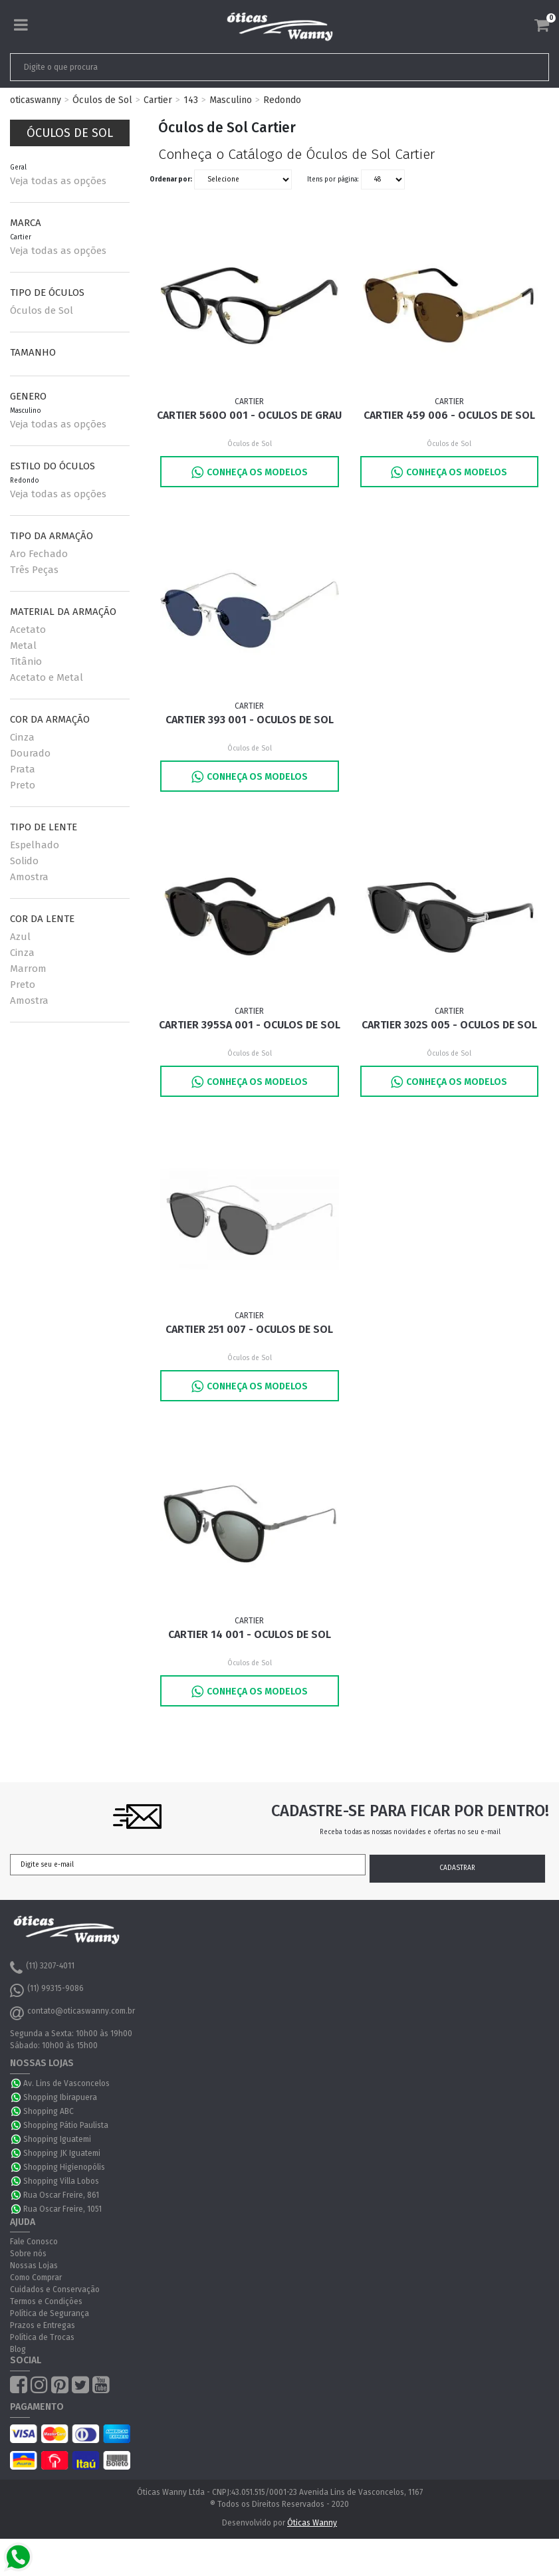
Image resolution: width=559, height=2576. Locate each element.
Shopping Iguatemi (57, 2139)
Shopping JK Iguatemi (61, 2153)
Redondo (282, 100)
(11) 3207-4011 (42, 1968)
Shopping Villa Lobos (61, 2181)
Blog (18, 2350)
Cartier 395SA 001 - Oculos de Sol (249, 1024)
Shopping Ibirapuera (60, 2097)
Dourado (30, 753)
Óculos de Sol (102, 100)
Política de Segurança (49, 2314)
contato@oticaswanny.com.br (72, 2013)
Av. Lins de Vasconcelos (66, 2083)
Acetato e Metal (46, 677)
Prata (22, 769)
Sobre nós (28, 2254)
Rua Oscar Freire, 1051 (62, 2209)
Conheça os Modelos (249, 472)
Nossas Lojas (34, 2266)
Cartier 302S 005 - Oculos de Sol (449, 1024)
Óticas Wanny (312, 2523)
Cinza (22, 737)
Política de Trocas (42, 2338)
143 (190, 100)
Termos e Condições (46, 2302)
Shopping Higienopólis (64, 2167)
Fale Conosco (34, 2242)
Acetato (28, 630)
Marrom (28, 969)
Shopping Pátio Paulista (65, 2125)
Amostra (29, 877)
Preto (22, 785)
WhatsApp (16, 2083)
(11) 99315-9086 (47, 1990)
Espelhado (34, 845)
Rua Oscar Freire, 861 (61, 2195)
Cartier (158, 100)
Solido (24, 861)
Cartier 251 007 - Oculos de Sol (249, 1330)
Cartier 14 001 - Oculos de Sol (249, 1634)
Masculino (230, 100)
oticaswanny (35, 100)
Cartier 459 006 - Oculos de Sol (449, 415)
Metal (23, 645)
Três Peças (34, 570)
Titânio (26, 661)
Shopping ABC (48, 2111)
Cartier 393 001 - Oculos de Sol (250, 720)
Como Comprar (36, 2278)
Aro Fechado (39, 554)
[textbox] (226, 67)
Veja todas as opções (58, 181)
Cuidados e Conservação (55, 2290)
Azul (20, 937)
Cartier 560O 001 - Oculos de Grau (249, 415)
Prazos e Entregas (42, 2326)
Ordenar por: (171, 179)
